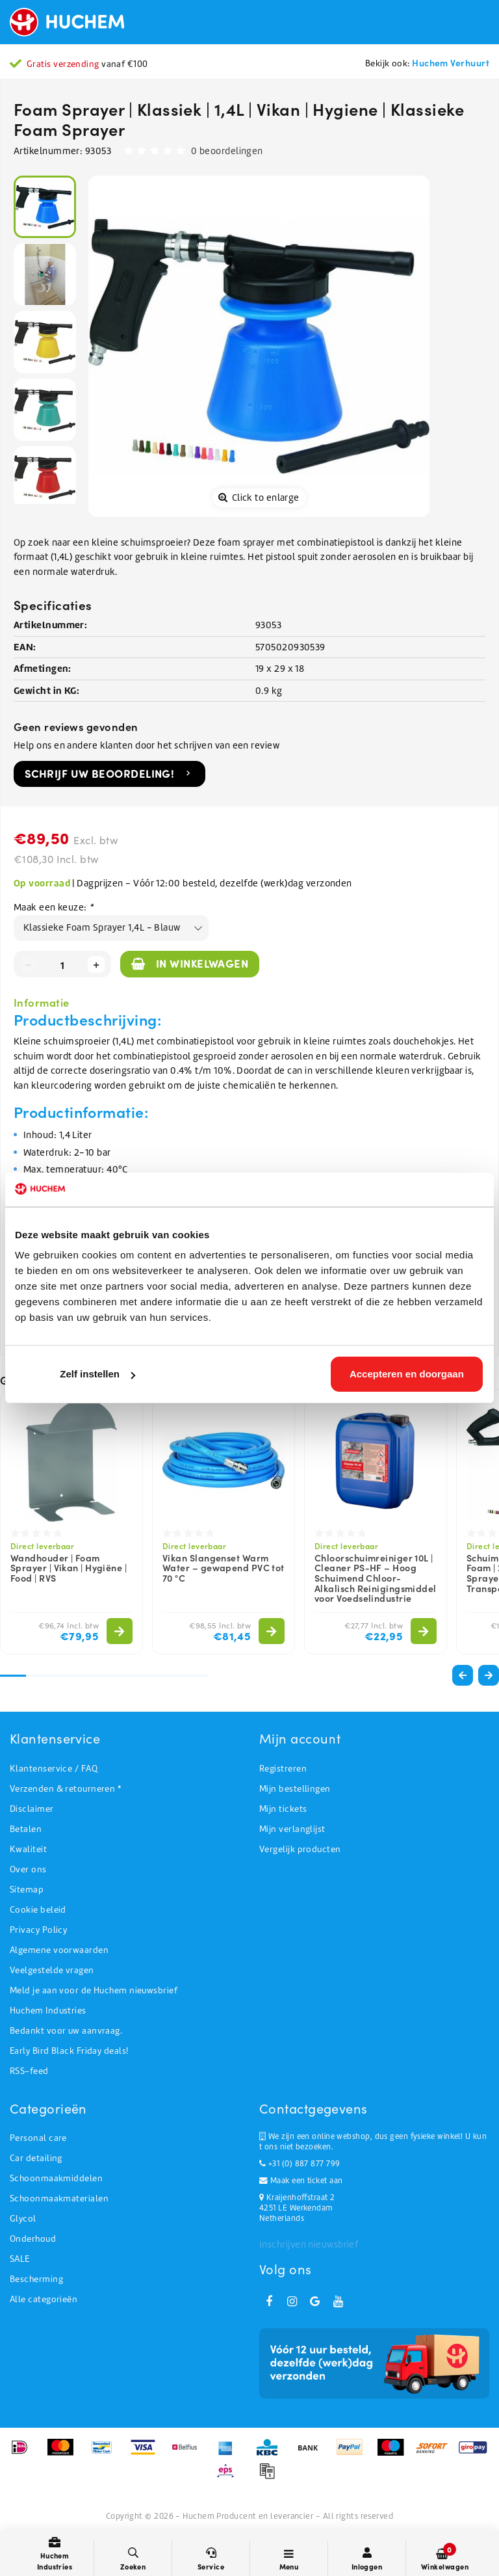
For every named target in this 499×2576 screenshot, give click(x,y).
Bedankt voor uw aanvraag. (66, 2030)
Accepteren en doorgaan (407, 1373)
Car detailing (36, 2158)
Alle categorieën (43, 2299)
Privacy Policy (38, 1929)
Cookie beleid (38, 1909)
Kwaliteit (28, 1849)
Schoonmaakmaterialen (59, 2198)
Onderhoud (33, 2238)
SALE (20, 2258)
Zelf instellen (97, 1373)
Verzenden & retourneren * (65, 1788)
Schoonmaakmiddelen (56, 2178)
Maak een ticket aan (300, 2180)
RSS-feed (29, 2071)
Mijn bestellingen (295, 1788)
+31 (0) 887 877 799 (299, 2163)
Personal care (38, 2138)
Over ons (28, 1869)
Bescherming (36, 2279)
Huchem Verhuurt (450, 62)
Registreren (283, 1768)
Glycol (23, 2218)
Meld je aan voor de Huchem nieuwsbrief (93, 1990)
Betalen (26, 1829)
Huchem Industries (48, 2010)
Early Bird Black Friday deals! (69, 2050)
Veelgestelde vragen (52, 1970)
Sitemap (27, 1889)
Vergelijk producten (300, 1849)
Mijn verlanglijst (292, 1829)
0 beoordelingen (227, 151)
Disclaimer (32, 1808)
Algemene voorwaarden (59, 1950)
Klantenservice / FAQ (53, 1768)
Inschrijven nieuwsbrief (308, 2244)
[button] (488, 1675)
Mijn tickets (283, 1808)
